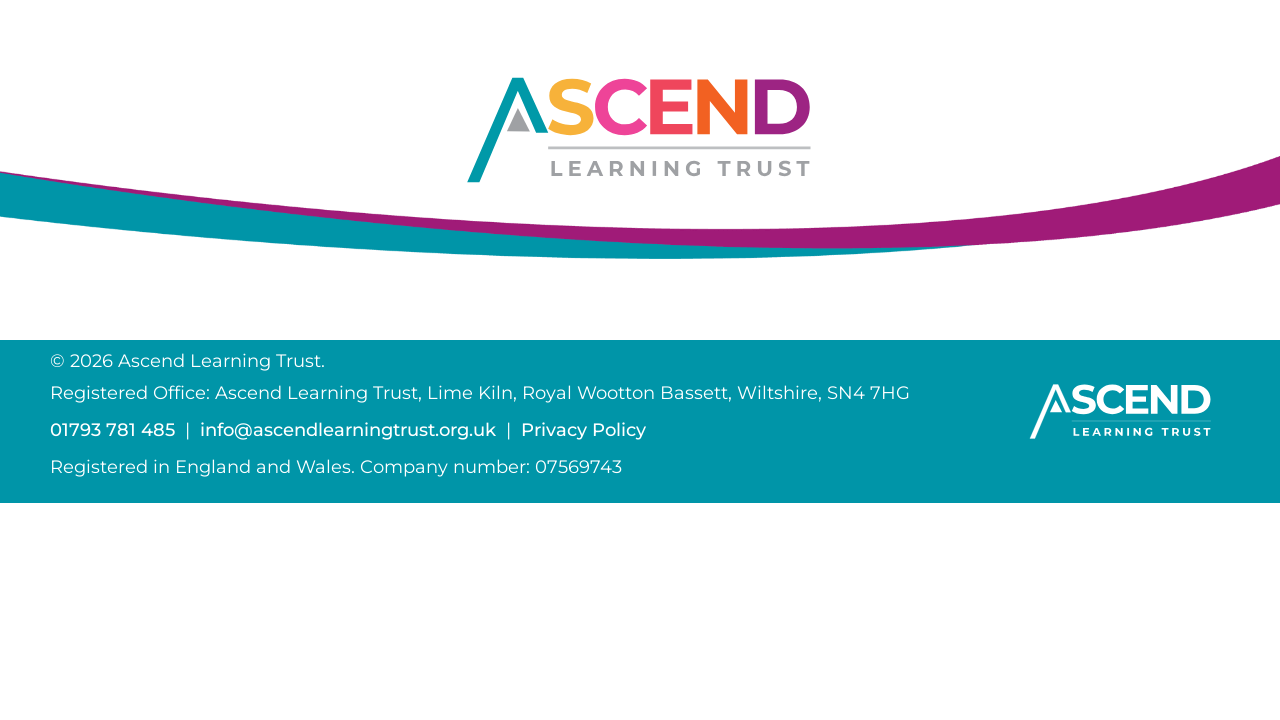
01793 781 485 (112, 430)
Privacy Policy (583, 430)
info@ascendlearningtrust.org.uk (348, 430)
